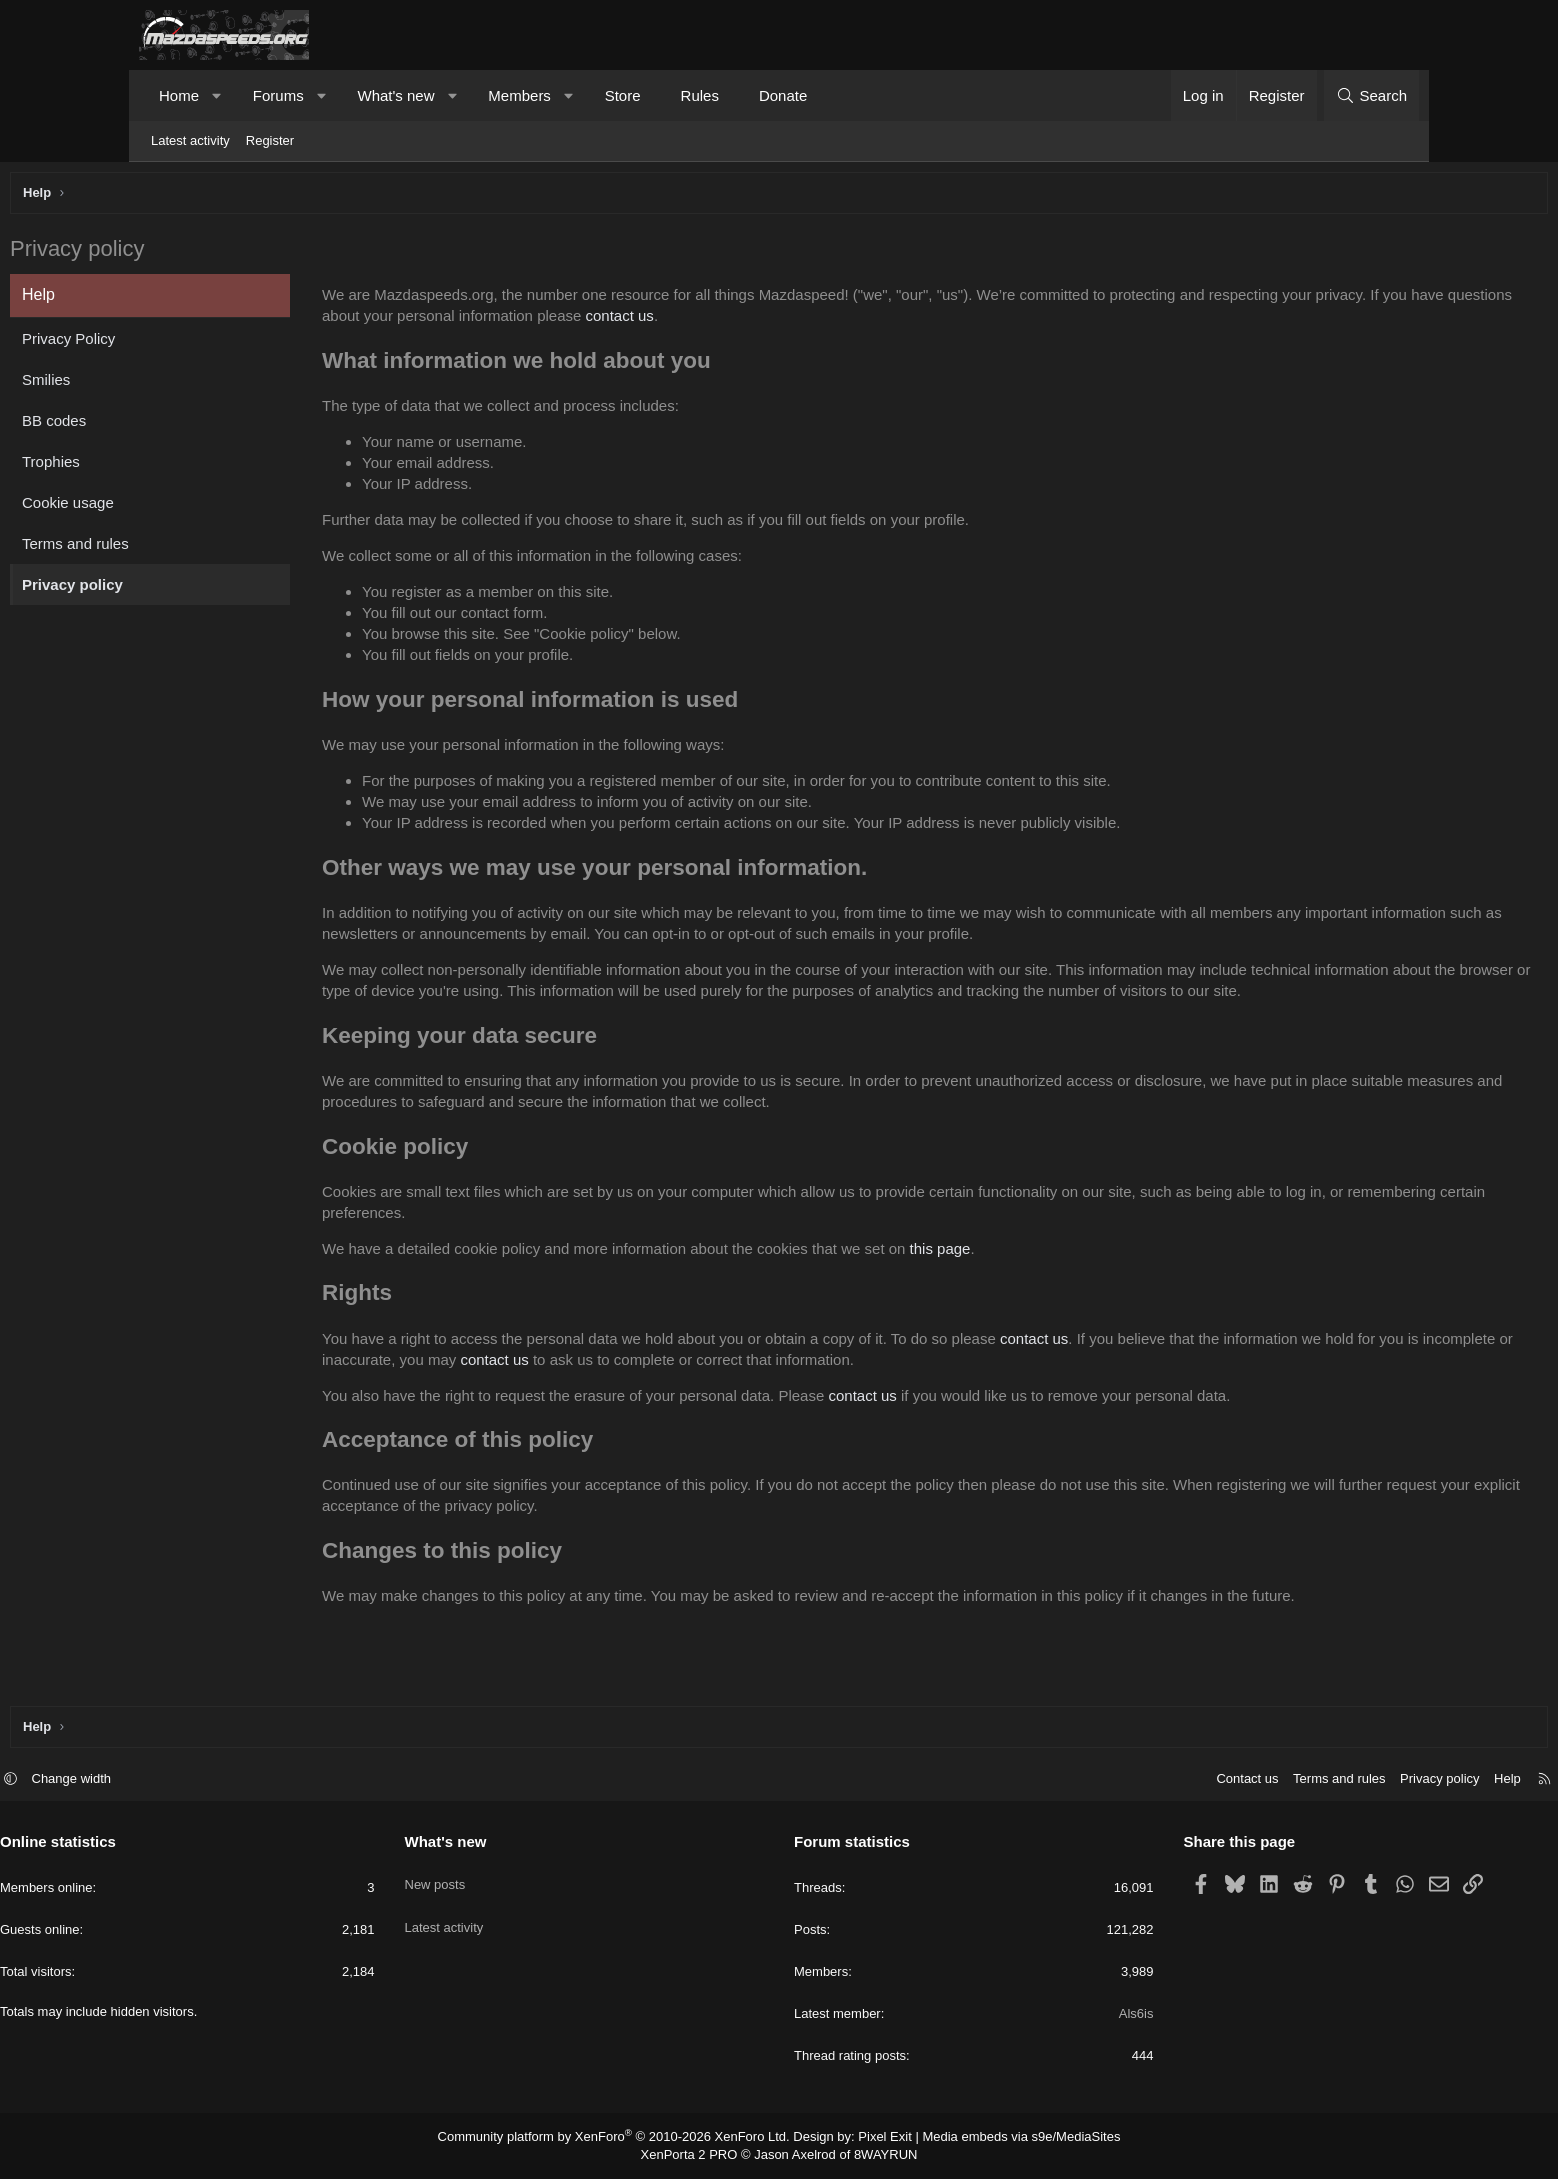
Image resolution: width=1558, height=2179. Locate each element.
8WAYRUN (877, 2155)
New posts (504, 1877)
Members (519, 95)
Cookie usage (202, 507)
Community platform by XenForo (626, 2138)
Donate (783, 95)
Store (623, 95)
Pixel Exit (876, 2138)
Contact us (1108, 1781)
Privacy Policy (202, 343)
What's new (395, 95)
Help (1368, 1781)
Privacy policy (206, 589)
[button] (217, 95)
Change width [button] (211, 1781)
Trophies (185, 466)
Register (270, 140)
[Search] (1371, 95)
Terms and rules (209, 548)
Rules (700, 95)
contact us (1061, 320)
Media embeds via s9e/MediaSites (1002, 2138)
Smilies (180, 384)
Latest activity (190, 140)
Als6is (1066, 2016)
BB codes (188, 425)
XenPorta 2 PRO (695, 2155)
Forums (278, 95)
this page (1074, 1295)
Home (179, 95)
